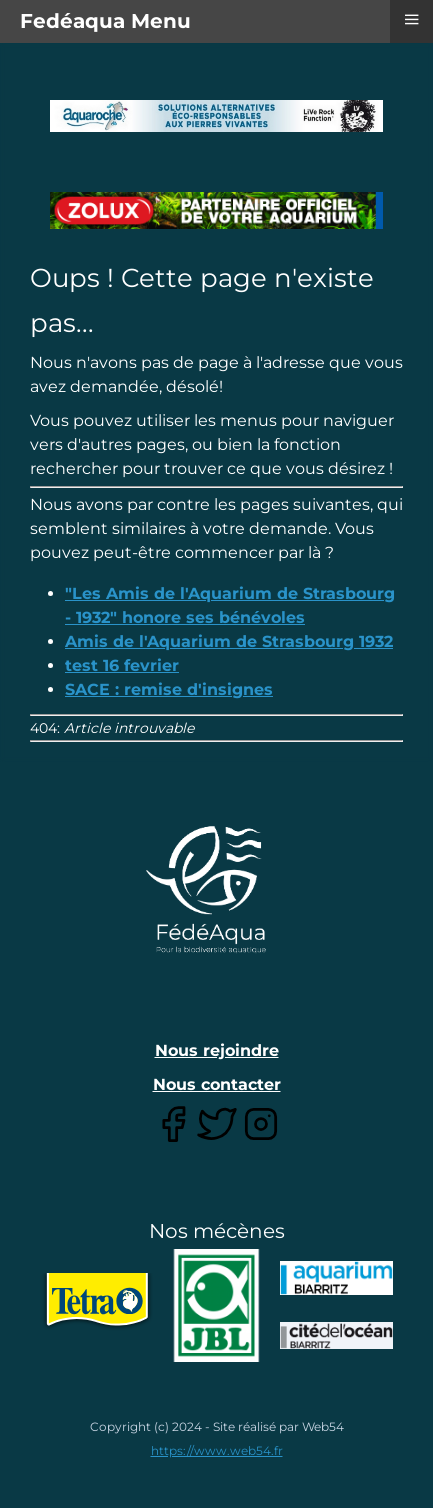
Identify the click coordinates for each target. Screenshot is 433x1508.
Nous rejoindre (217, 1050)
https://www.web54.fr (217, 1450)
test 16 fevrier (122, 665)
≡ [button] (411, 19)
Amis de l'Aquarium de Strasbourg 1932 (229, 641)
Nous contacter (217, 1084)
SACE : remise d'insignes (169, 689)
